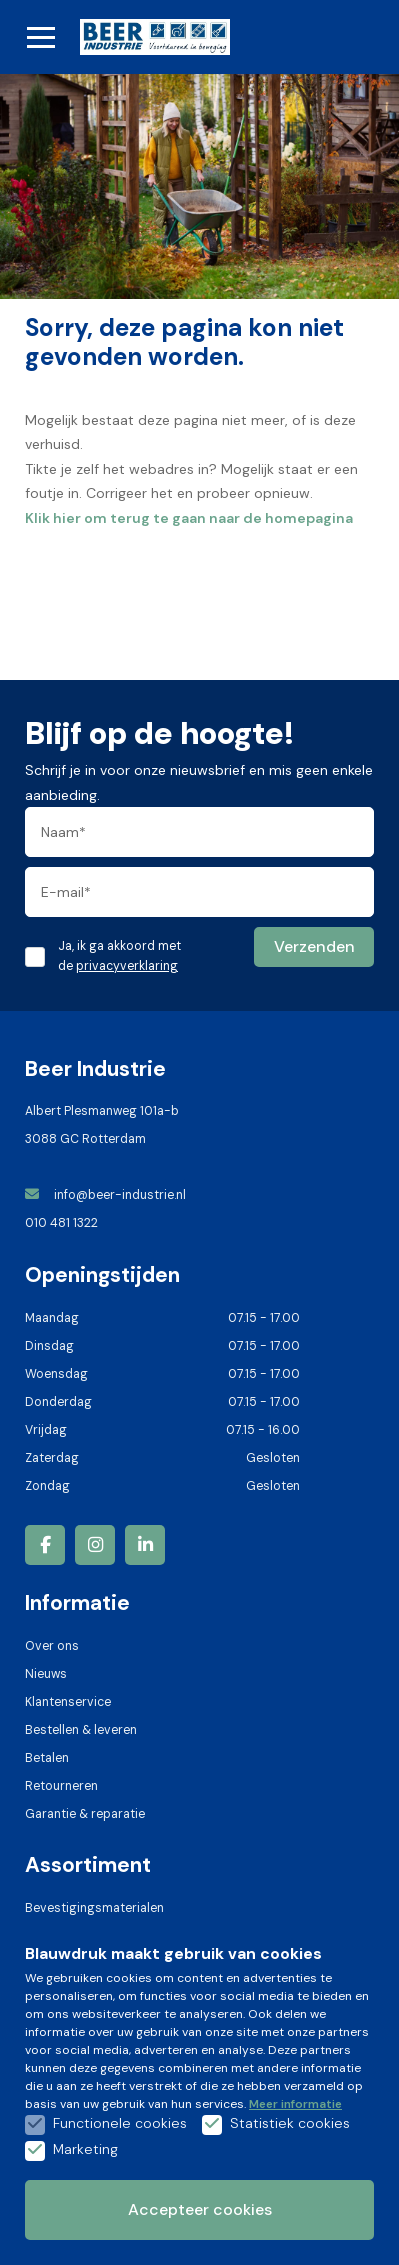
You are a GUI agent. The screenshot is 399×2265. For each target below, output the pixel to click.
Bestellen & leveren (81, 1730)
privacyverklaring (127, 966)
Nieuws (46, 1674)
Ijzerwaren (54, 1992)
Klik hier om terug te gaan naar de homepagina (189, 518)
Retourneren (61, 1786)
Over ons (52, 1646)
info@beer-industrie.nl (107, 1195)
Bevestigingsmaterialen (94, 1908)
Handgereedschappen (90, 1964)
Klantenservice (68, 1702)
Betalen (47, 1758)
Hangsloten (58, 1936)
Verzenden (314, 946)
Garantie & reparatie (85, 1814)
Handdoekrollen (71, 2020)
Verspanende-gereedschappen (117, 2048)
